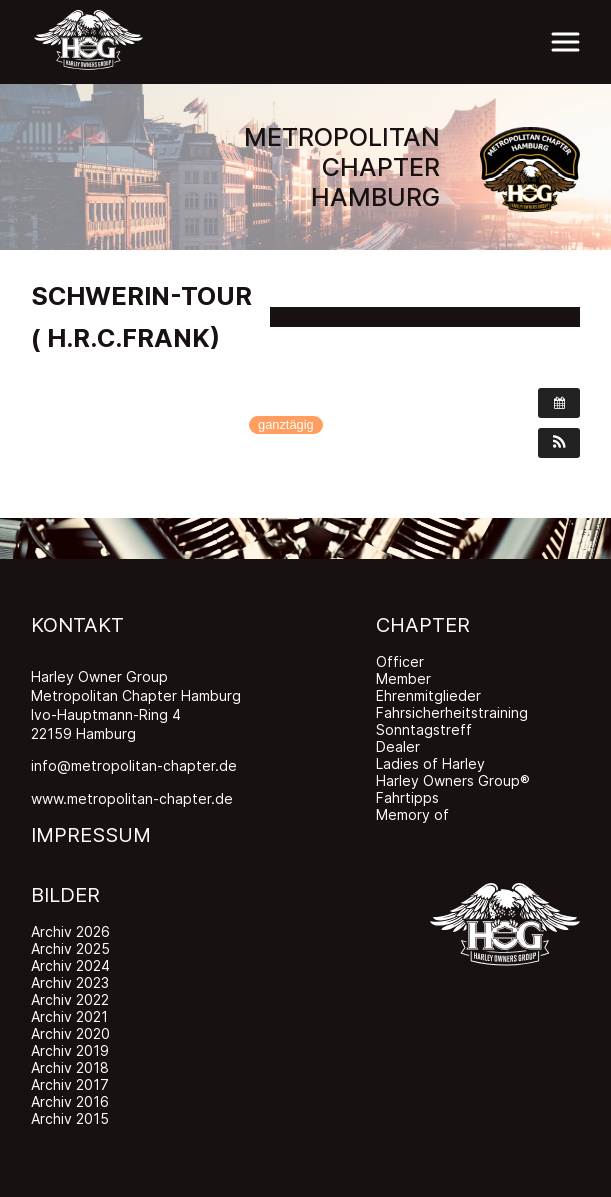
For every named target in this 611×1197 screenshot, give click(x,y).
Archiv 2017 (70, 1084)
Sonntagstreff (424, 729)
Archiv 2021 (69, 1016)
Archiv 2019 (70, 1050)
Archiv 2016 (70, 1101)
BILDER (65, 895)
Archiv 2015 (70, 1118)
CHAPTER (423, 625)
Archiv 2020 (70, 1033)
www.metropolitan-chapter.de (132, 798)
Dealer (398, 746)
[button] (559, 443)
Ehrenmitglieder (428, 695)
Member (403, 678)
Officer (400, 661)
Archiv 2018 (70, 1067)
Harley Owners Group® (453, 780)
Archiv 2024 (70, 965)
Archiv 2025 (70, 948)
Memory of (412, 814)
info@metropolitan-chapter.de (134, 765)
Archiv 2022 (70, 999)
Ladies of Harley (430, 763)
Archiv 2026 (70, 931)
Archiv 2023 (70, 982)
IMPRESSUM (91, 835)
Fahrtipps (407, 797)
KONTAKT (77, 625)
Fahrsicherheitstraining (452, 712)
